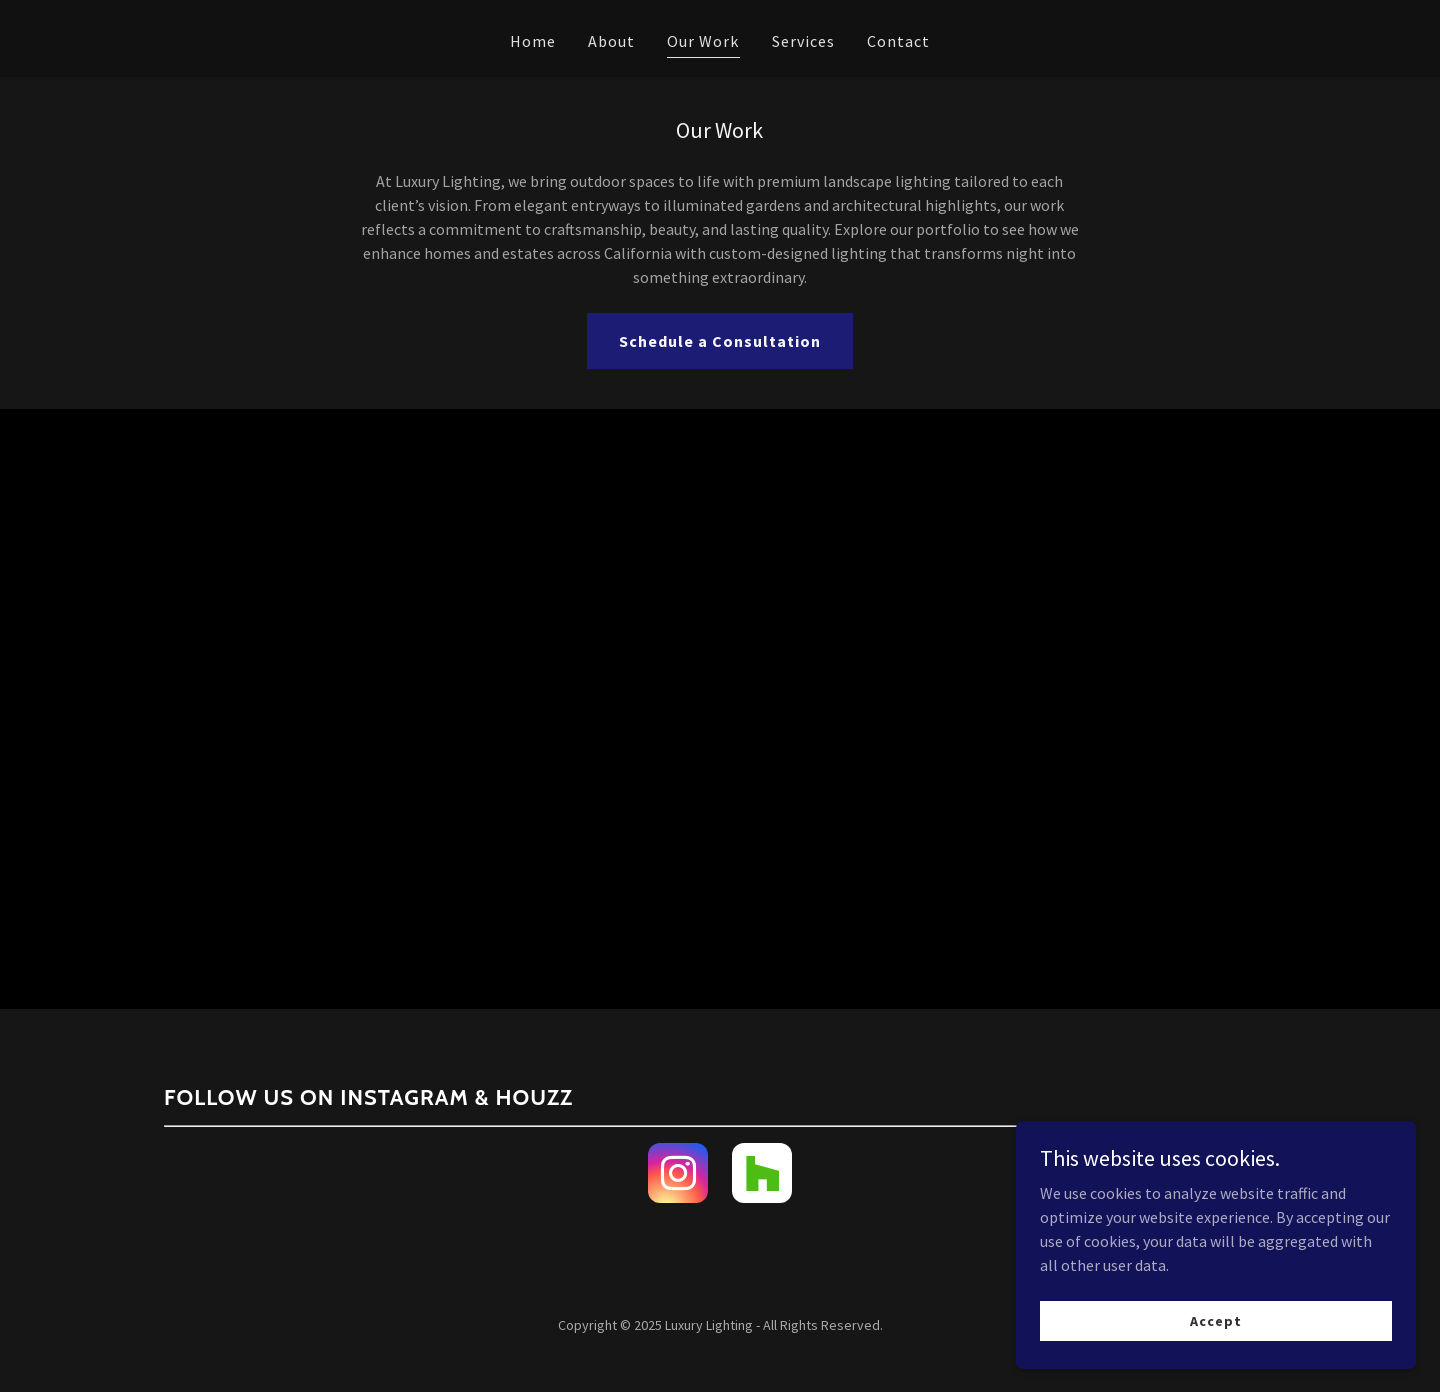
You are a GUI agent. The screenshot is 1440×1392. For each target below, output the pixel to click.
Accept (1215, 1320)
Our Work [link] (703, 41)
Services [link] (803, 41)
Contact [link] (898, 41)
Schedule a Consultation (720, 341)
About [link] (611, 41)
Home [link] (533, 41)
